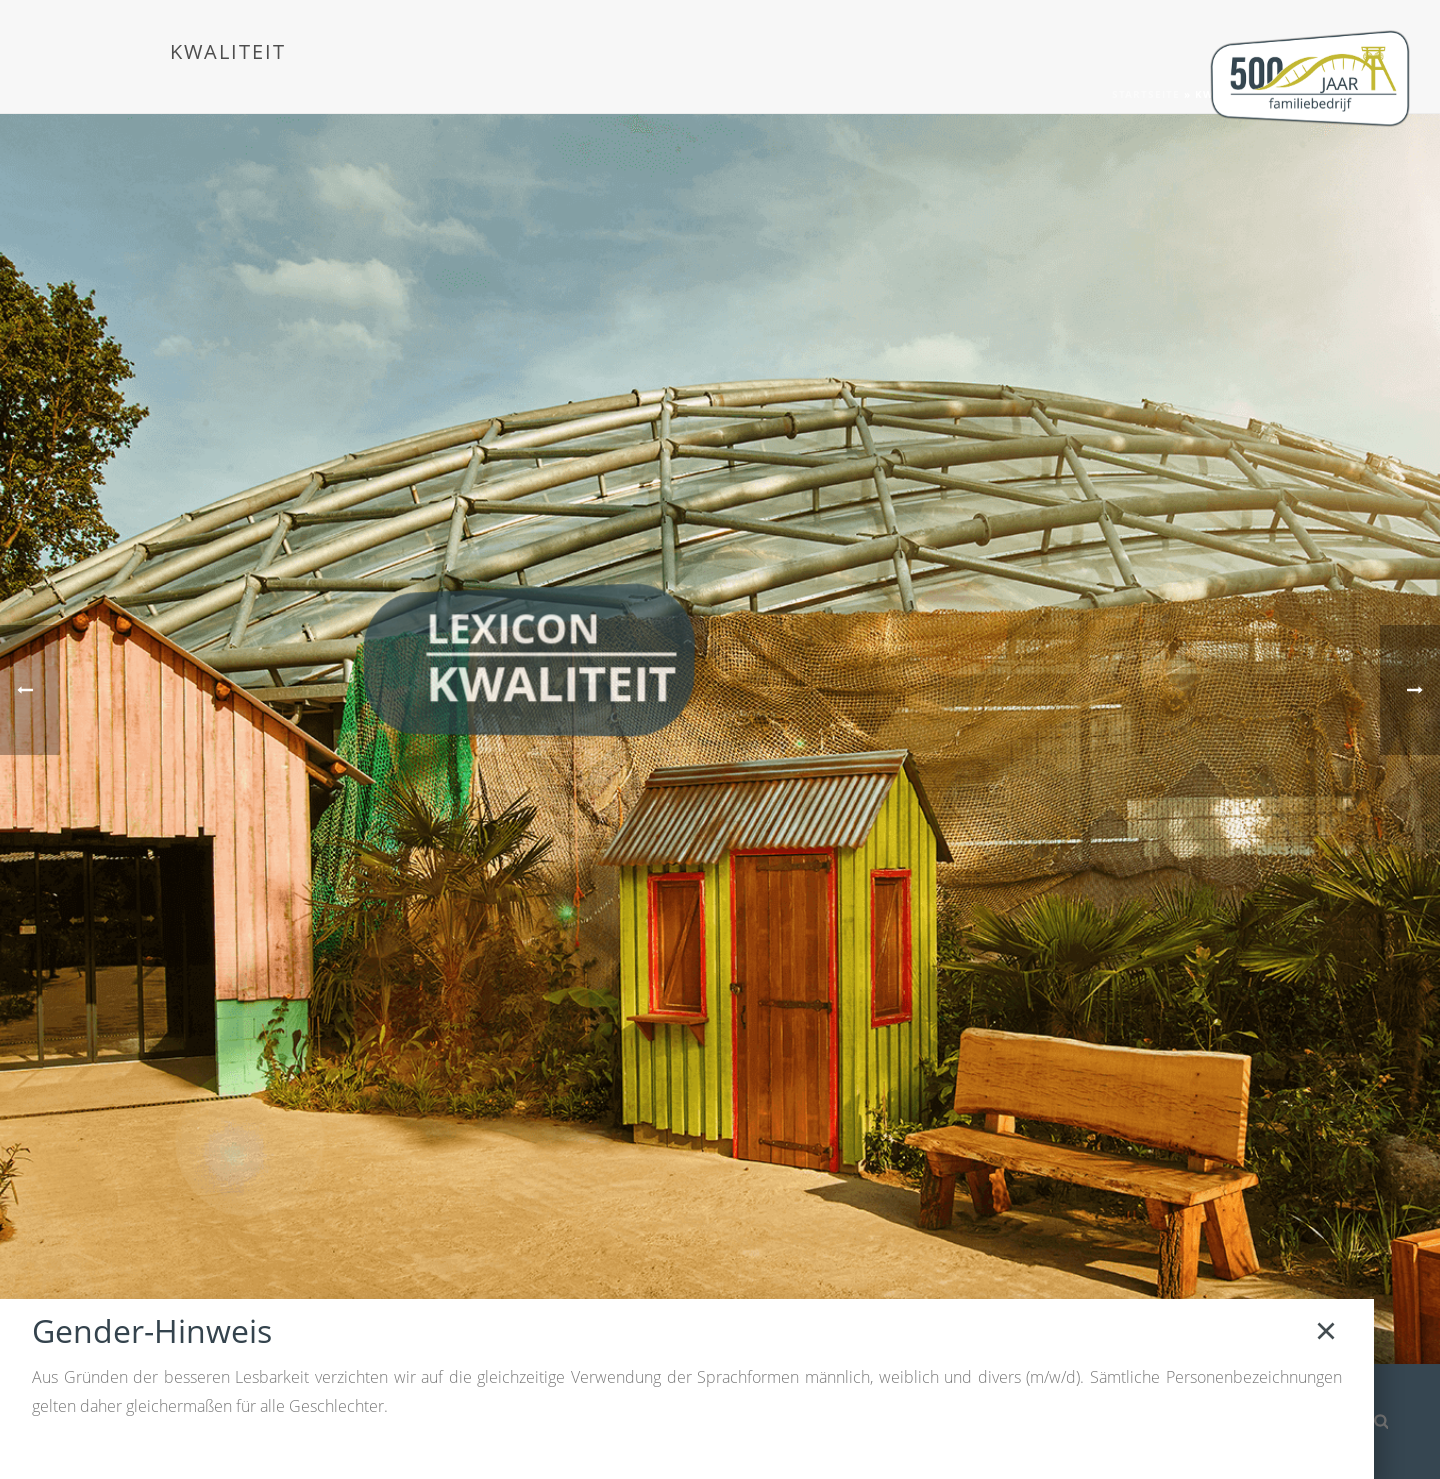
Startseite (1146, 94)
